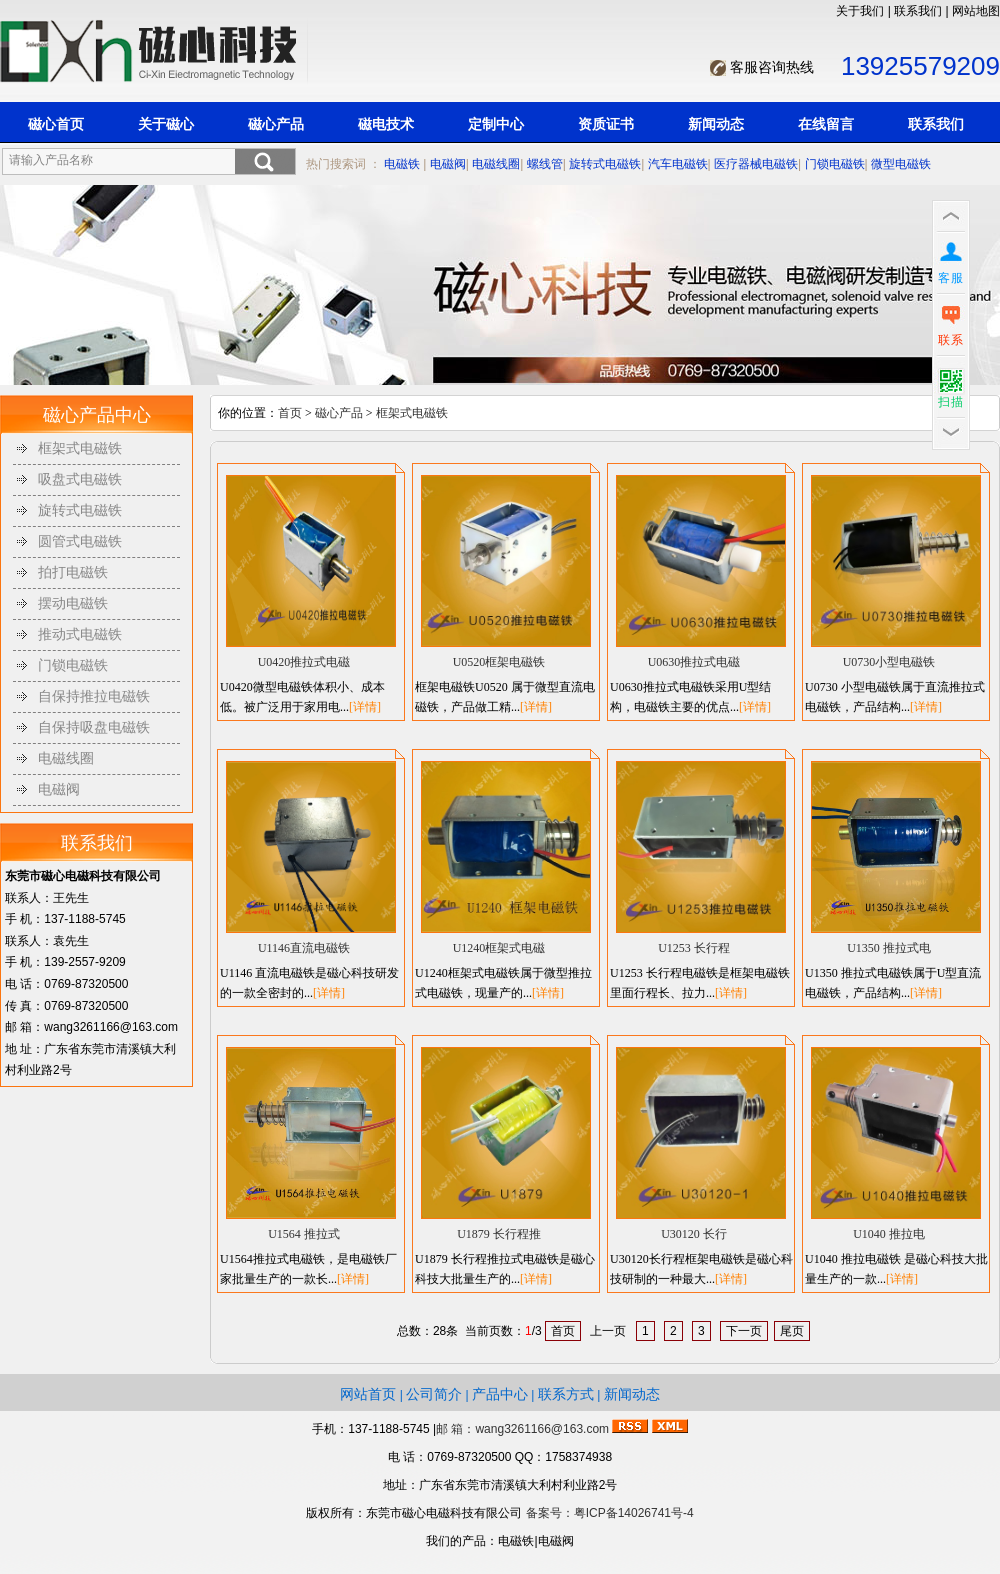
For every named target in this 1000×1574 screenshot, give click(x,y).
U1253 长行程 (694, 948)
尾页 (792, 1331)
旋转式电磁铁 (605, 164)
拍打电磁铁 (73, 572)
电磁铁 (402, 164)
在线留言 (826, 124)
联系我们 (918, 11)
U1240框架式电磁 (499, 948)
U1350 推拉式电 (889, 948)
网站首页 (368, 1394)
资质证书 (606, 124)
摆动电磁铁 (73, 603)
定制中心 (496, 124)
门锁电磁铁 (835, 164)
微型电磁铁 (901, 164)
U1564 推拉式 (304, 1234)
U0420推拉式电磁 (304, 662)
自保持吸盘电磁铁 (94, 727)
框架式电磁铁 (80, 448)
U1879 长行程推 (499, 1234)
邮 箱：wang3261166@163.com (522, 1429)
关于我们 (860, 11)
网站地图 (976, 11)
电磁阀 (448, 164)
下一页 (744, 1331)
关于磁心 (166, 124)
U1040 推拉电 (889, 1234)
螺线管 (545, 164)
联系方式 (566, 1394)
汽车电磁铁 (678, 164)
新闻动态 (716, 124)
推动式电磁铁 (80, 634)
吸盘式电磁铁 (80, 479)
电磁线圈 (496, 164)
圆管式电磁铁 (80, 541)
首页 (290, 413)
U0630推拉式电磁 (694, 662)
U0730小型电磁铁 (889, 662)
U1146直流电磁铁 (304, 948)
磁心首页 (56, 124)
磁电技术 (386, 124)
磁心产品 (276, 124)
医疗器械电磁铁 (756, 164)
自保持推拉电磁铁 (94, 696)
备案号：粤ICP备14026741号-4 (610, 1513)
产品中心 (500, 1394)
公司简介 (434, 1394)
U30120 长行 (694, 1234)
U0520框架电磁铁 (499, 662)
